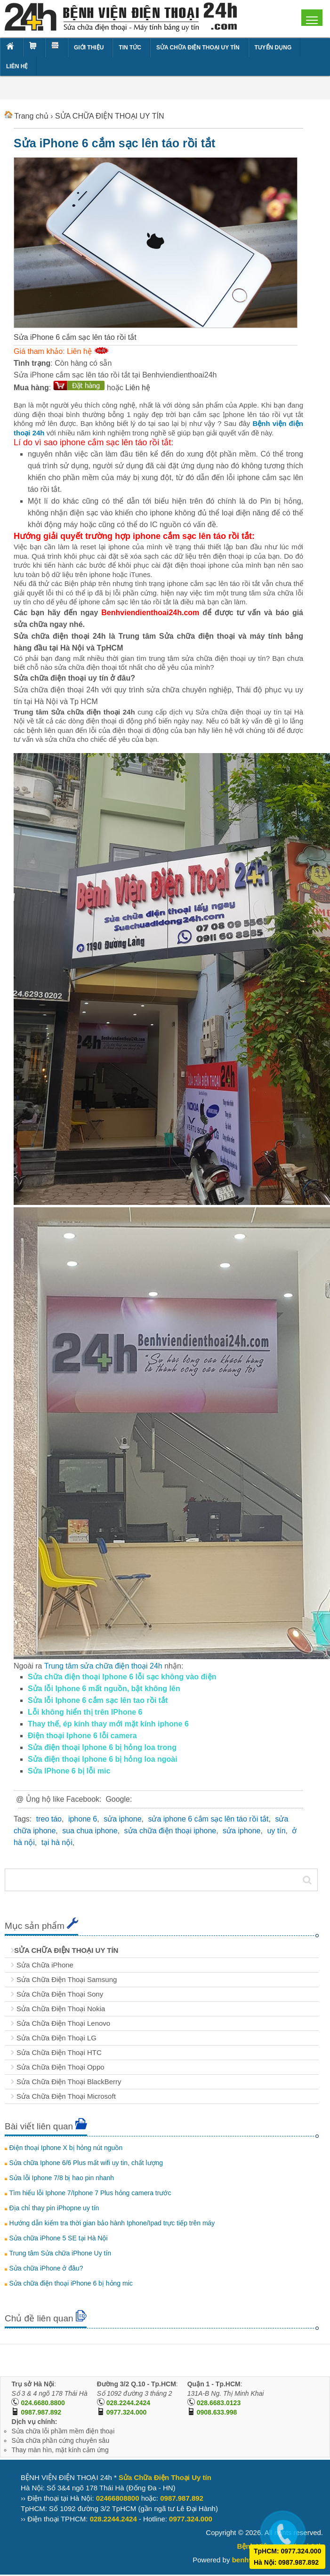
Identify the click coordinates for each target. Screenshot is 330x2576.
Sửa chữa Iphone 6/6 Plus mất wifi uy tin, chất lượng (86, 2163)
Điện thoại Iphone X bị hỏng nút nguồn (65, 2147)
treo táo (49, 1819)
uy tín (276, 1831)
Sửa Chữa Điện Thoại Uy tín (165, 2477)
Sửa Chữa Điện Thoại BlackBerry (68, 2082)
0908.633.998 (217, 2412)
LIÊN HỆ (17, 66)
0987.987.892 (41, 2412)
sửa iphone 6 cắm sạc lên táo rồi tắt (208, 1819)
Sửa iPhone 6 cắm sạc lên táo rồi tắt (114, 143)
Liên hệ (137, 388)
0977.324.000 (126, 2412)
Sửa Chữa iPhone (44, 1965)
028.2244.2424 (128, 2403)
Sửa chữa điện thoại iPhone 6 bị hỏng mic (70, 2283)
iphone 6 (82, 1819)
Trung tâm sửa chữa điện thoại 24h (103, 1666)
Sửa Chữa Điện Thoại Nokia (60, 2009)
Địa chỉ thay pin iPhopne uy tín (54, 2208)
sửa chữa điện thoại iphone (170, 1831)
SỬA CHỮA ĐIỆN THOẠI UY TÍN (198, 47)
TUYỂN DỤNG (273, 47)
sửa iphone (122, 1819)
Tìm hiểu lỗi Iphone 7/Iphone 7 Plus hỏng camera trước (90, 2193)
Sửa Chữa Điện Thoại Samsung (66, 1979)
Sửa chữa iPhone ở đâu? (46, 2268)
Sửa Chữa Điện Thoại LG (56, 2038)
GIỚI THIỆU (89, 47)
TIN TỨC (130, 47)
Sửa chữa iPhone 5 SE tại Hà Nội (58, 2238)
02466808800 (117, 2498)
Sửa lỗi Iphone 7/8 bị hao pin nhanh (61, 2178)
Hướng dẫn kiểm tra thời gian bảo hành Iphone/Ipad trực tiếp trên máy (112, 2223)
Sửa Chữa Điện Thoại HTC (59, 2052)
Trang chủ (31, 116)
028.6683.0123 (219, 2403)
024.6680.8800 (42, 2403)
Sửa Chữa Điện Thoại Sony (59, 1994)
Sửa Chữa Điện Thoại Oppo (60, 2067)
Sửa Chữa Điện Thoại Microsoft (66, 2096)
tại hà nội (56, 1842)
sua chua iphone (89, 1831)
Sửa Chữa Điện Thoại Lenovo (63, 2023)
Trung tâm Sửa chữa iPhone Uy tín (60, 2253)
